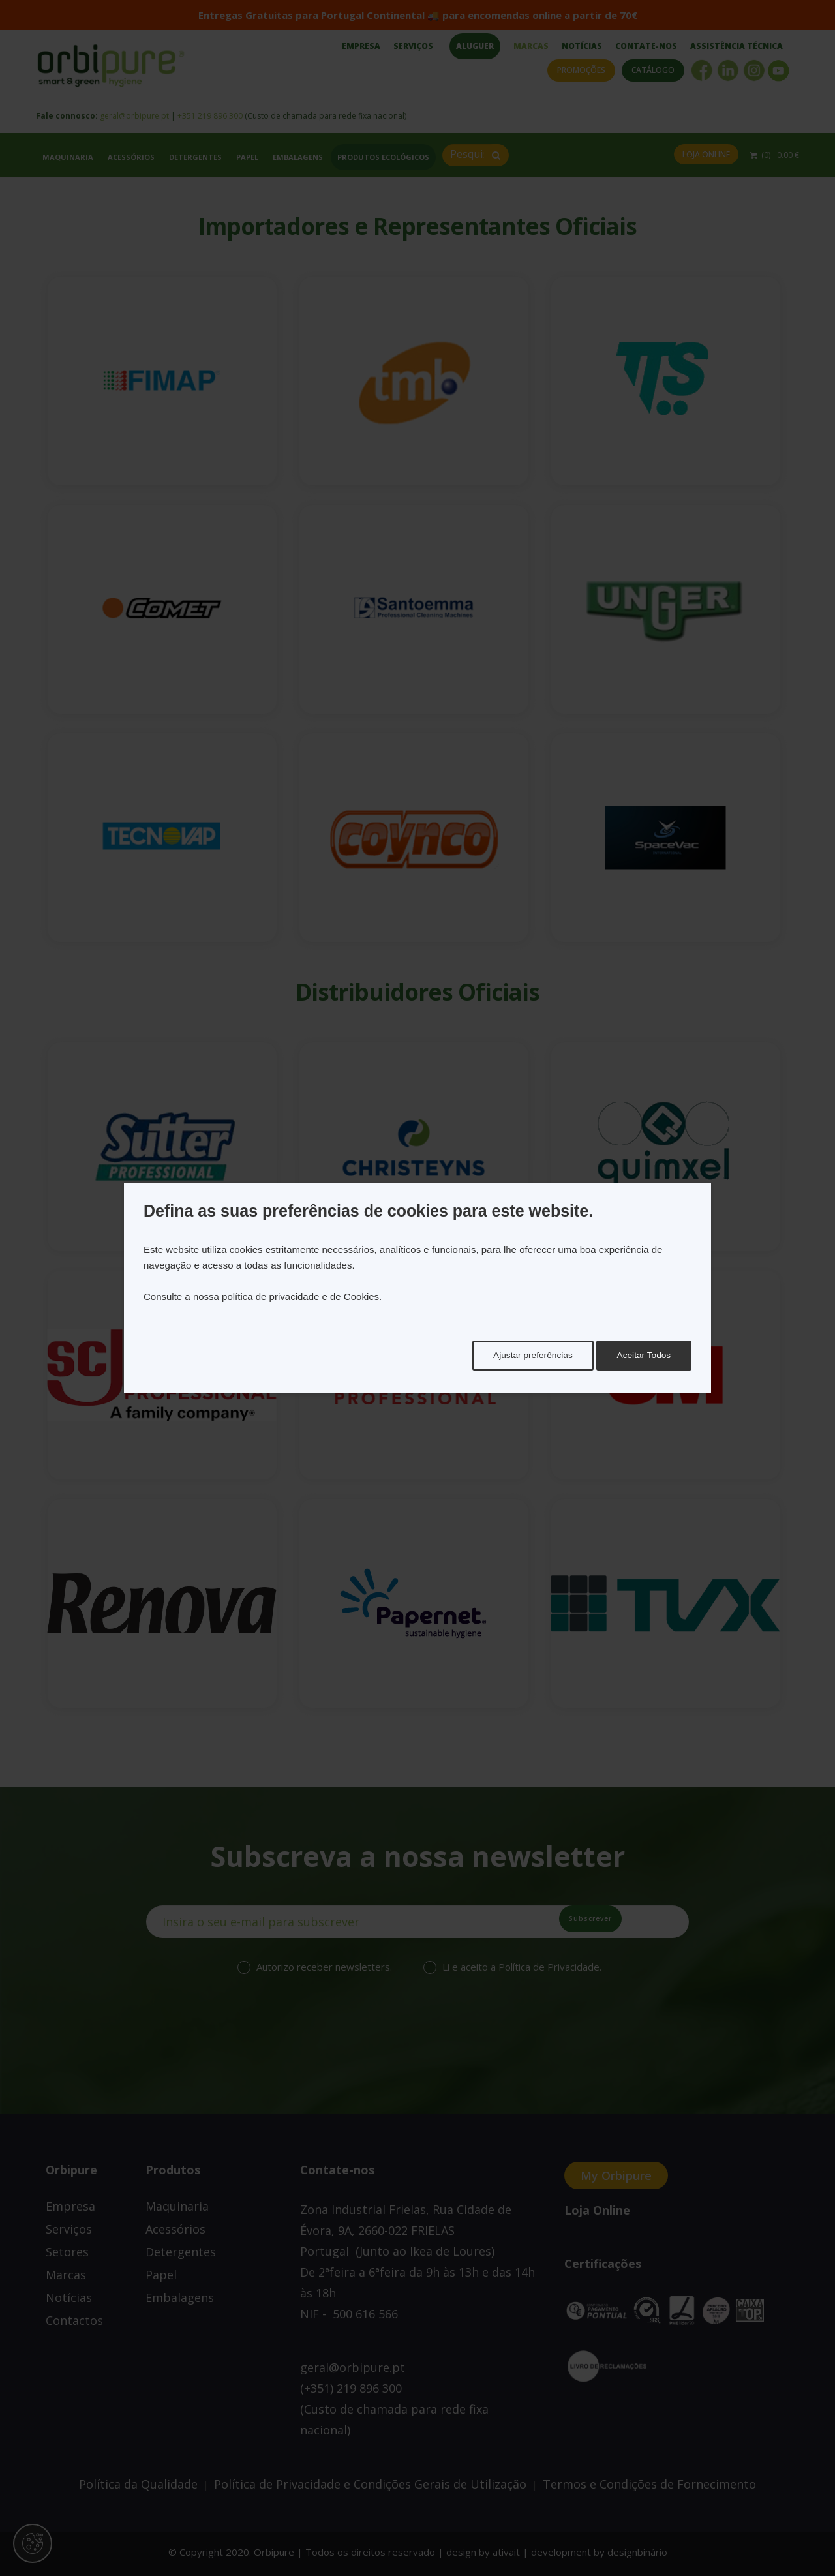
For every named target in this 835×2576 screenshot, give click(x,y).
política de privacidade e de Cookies (300, 1296)
